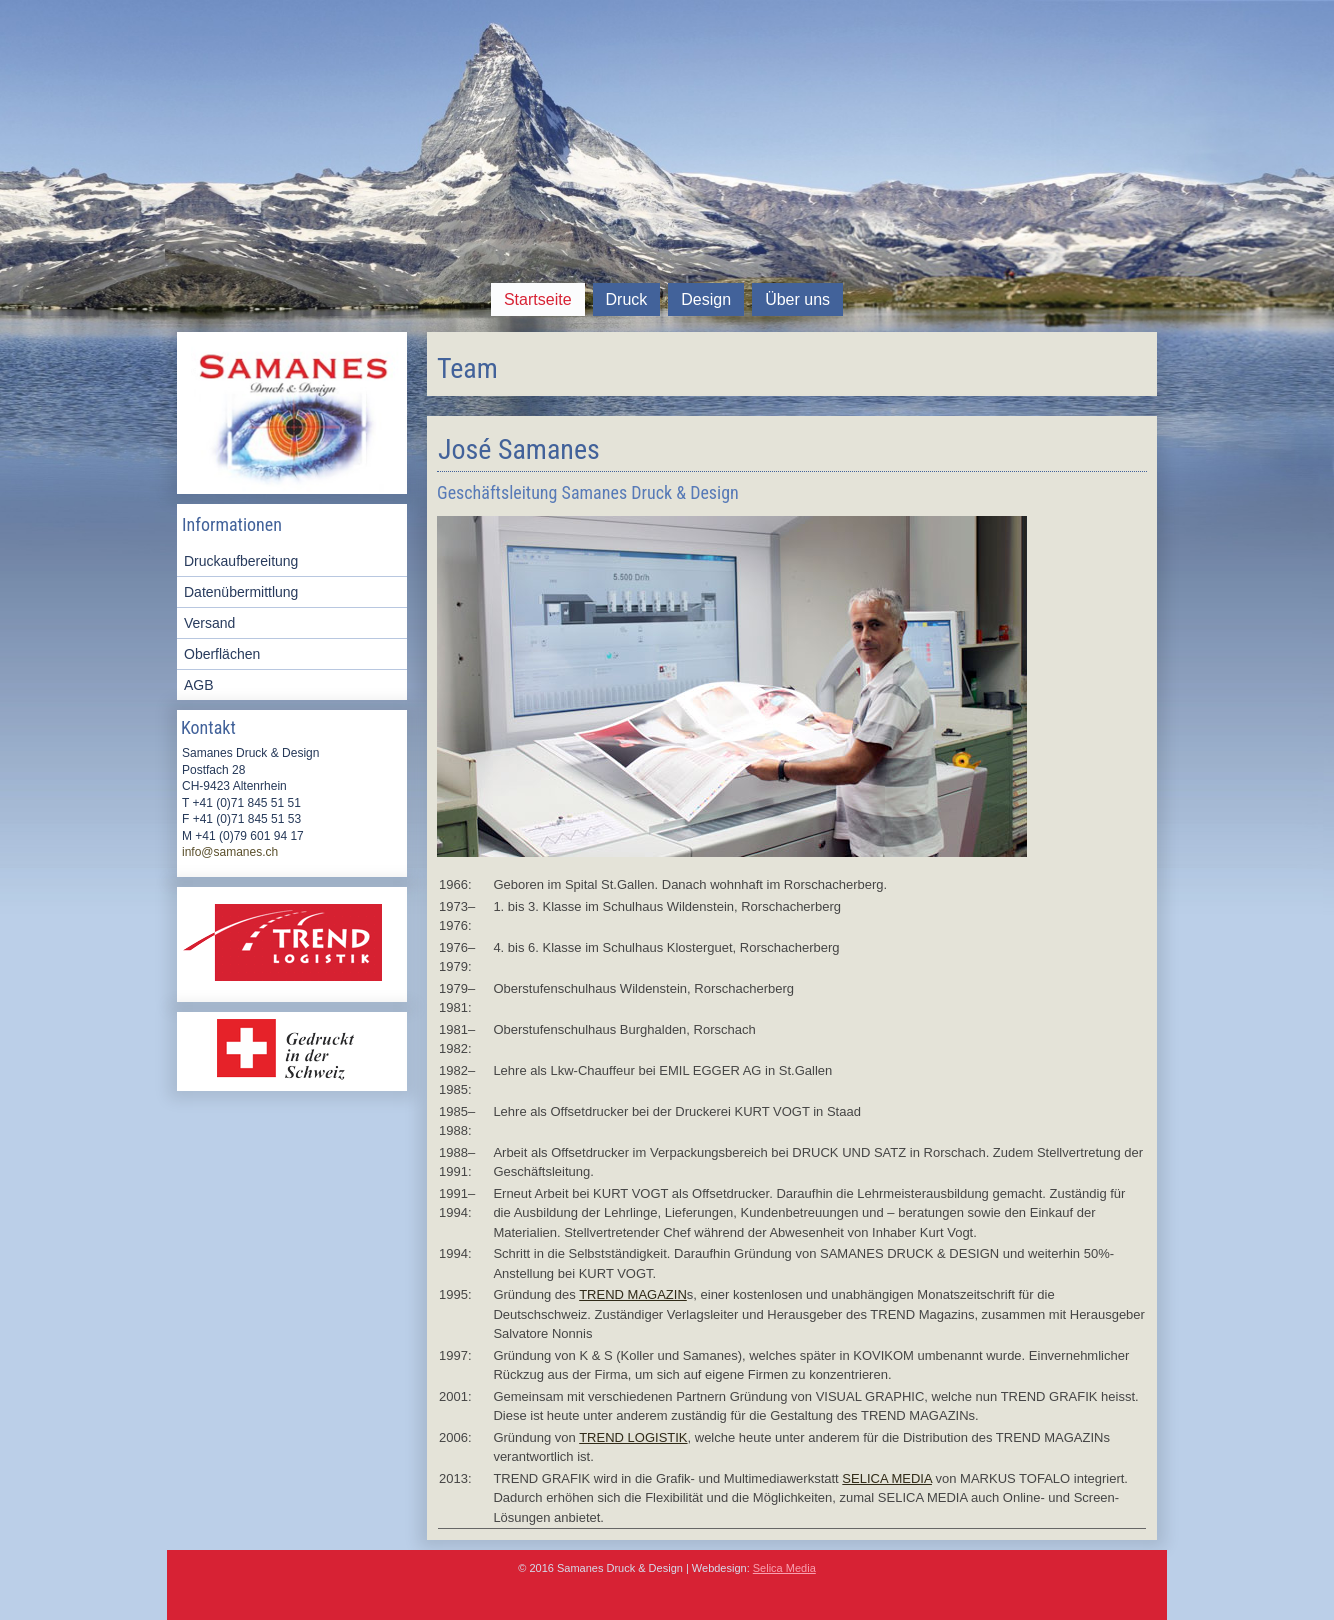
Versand (209, 623)
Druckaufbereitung (241, 561)
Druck (627, 299)
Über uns (797, 299)
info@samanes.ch (230, 852)
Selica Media (784, 1568)
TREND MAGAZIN (633, 1294)
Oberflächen (222, 654)
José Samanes (519, 449)
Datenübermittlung (241, 592)
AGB (199, 685)
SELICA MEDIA (887, 1478)
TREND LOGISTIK (633, 1437)
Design (706, 299)
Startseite (538, 299)
